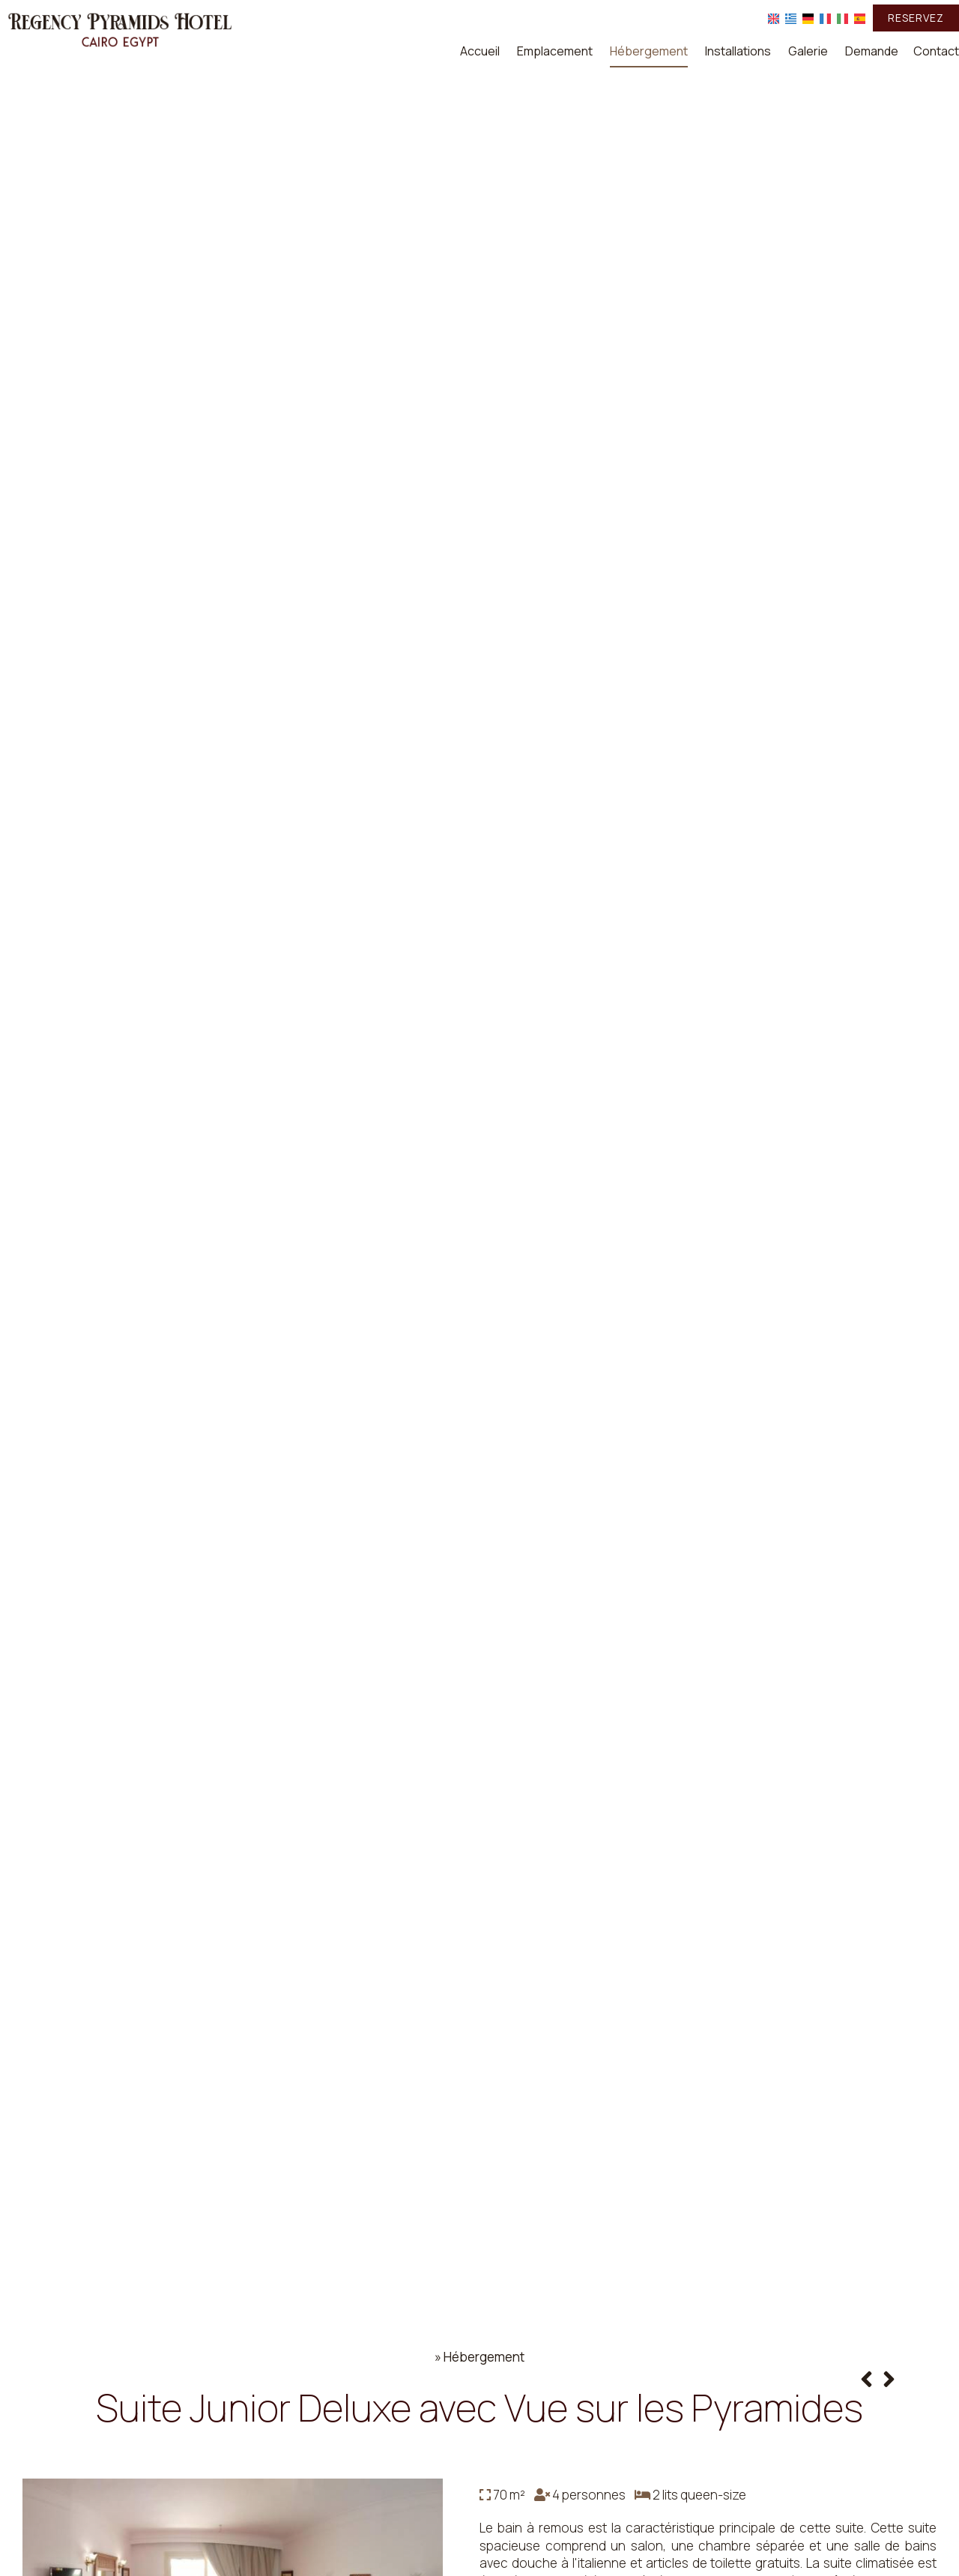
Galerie (808, 51)
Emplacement (555, 51)
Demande (871, 51)
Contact (936, 51)
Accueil (480, 51)
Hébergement (649, 51)
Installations (738, 51)
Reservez (916, 17)
